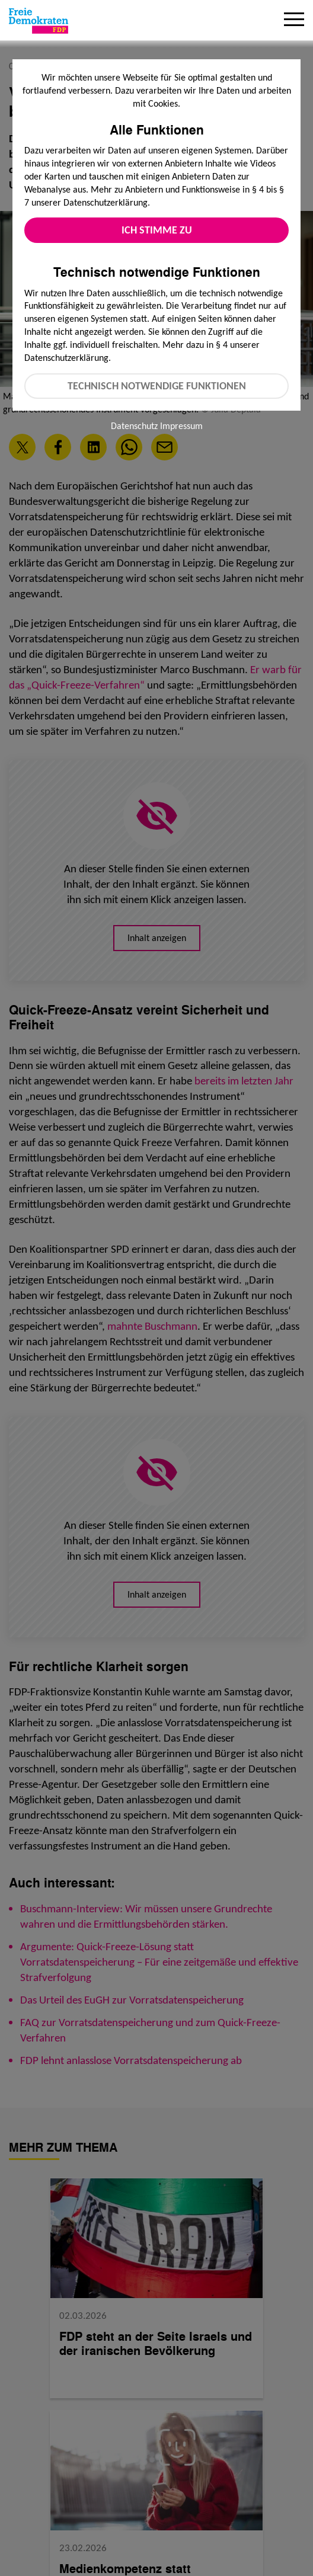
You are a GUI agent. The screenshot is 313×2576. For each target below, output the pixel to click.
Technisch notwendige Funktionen (157, 385)
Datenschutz (134, 425)
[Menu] (294, 20)
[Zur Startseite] (38, 21)
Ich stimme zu (157, 229)
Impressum (181, 425)
